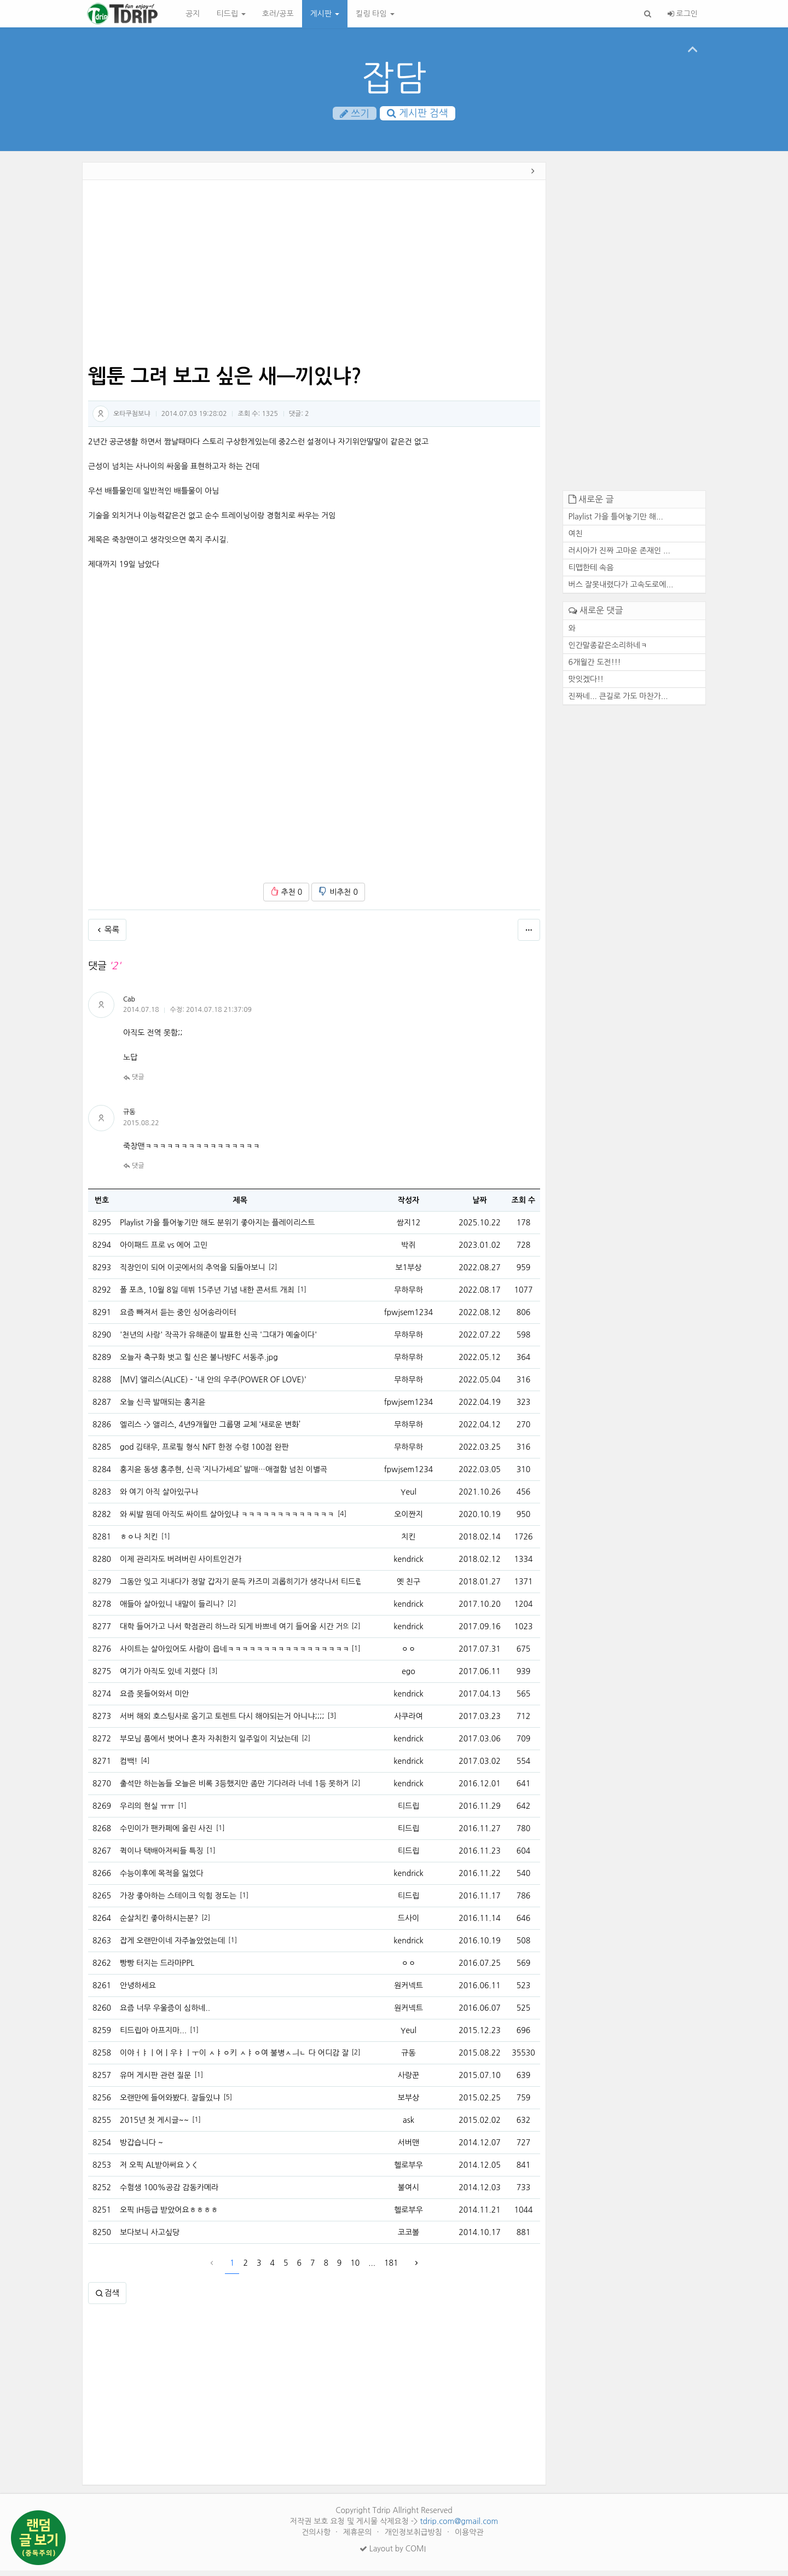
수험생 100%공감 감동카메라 (169, 2193)
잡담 (394, 78)
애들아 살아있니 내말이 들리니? (172, 1609)
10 (355, 2268)
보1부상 (409, 1273)
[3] (213, 1676)
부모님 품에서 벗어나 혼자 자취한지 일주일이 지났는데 (209, 1744)
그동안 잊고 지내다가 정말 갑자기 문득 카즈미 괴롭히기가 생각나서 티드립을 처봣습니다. (240, 1587)
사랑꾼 (408, 2081)
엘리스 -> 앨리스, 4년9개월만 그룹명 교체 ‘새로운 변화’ (210, 1430)
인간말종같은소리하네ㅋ (608, 650)
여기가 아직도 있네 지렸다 (163, 1677)
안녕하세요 (138, 1991)
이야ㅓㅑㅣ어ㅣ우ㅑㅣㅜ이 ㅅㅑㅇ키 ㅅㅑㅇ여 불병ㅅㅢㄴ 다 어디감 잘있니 (234, 2058)
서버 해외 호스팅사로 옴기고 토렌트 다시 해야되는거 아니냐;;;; (222, 1722)
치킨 (408, 1542)
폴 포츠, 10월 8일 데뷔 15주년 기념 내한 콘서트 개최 (207, 1295)
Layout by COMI (393, 2554)
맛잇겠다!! (586, 684)
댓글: (299, 419)
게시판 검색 (417, 114)
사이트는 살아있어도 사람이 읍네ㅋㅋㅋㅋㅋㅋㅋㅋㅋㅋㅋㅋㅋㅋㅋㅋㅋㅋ (234, 1654)
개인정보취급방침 (414, 2538)
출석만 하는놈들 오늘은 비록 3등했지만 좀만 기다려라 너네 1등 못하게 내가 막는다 (234, 1789)
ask (408, 2125)
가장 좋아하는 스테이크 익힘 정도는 (178, 1901)
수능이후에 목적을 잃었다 (162, 1879)
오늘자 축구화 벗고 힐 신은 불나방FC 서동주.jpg (199, 1363)
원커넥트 (408, 1991)
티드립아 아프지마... (153, 2036)
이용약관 (469, 2538)
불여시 (408, 2193)
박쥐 (408, 1250)
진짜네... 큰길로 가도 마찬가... (618, 701)
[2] (273, 1272)
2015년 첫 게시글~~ (154, 2125)
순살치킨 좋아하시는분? (159, 1923)
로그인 (683, 14)
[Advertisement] (314, 278)
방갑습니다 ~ (141, 2148)
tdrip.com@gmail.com (459, 2527)
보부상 (408, 2103)
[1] (302, 1295)
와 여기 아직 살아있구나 (159, 1497)
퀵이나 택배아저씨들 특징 (162, 1856)
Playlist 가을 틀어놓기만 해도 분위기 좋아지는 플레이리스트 (217, 1228)
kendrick (408, 1564)
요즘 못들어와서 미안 (154, 1699)
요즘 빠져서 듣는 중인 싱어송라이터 (178, 1318)
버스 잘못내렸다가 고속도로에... (621, 590)
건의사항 (317, 2538)
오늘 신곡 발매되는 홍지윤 (163, 1407)
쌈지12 (408, 1228)
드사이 (408, 1923)
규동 (129, 1117)
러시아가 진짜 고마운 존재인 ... (619, 556)
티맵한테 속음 (591, 573)
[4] (342, 1519)
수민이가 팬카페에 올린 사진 (166, 1834)
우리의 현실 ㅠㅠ (147, 1811)
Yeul (408, 1497)
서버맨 (408, 2148)
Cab (129, 1005)
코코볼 (408, 2238)
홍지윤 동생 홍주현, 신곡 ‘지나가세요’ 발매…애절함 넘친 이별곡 (223, 1475)
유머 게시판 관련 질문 (155, 2081)
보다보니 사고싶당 (149, 2238)
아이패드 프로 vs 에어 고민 (163, 1250)
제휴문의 (358, 2538)
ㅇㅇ (408, 1654)
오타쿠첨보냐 (131, 418)
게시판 (324, 14)
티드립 (230, 14)
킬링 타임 (375, 14)
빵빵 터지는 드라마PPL (157, 1968)
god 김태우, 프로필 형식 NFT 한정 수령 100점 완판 (204, 1452)
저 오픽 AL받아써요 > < (158, 2170)
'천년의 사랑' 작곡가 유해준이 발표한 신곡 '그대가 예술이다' (218, 1340)
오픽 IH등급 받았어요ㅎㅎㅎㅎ (169, 2215)
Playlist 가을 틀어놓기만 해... (616, 522)
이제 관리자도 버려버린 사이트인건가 (180, 1564)
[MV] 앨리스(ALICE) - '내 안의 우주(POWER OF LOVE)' (213, 1385)
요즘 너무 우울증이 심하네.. (165, 2013)
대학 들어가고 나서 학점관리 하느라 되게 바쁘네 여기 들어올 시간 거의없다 (234, 1632)
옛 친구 (408, 1587)
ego (408, 1677)
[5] (227, 2102)
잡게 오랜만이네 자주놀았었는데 (172, 1946)
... (371, 2268)
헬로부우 (408, 2170)
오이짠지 (408, 1520)
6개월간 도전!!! (595, 667)
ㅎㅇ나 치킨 (139, 1542)
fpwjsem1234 (408, 1318)
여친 (576, 539)
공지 (193, 14)
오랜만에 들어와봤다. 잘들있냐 (170, 2103)
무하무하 (408, 1295)
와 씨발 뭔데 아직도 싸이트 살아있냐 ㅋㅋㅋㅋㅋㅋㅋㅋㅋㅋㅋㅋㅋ (227, 1520)
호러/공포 (278, 14)
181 (391, 2268)
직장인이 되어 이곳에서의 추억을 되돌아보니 (192, 1273)
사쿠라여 (408, 1722)
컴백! (128, 1766)
